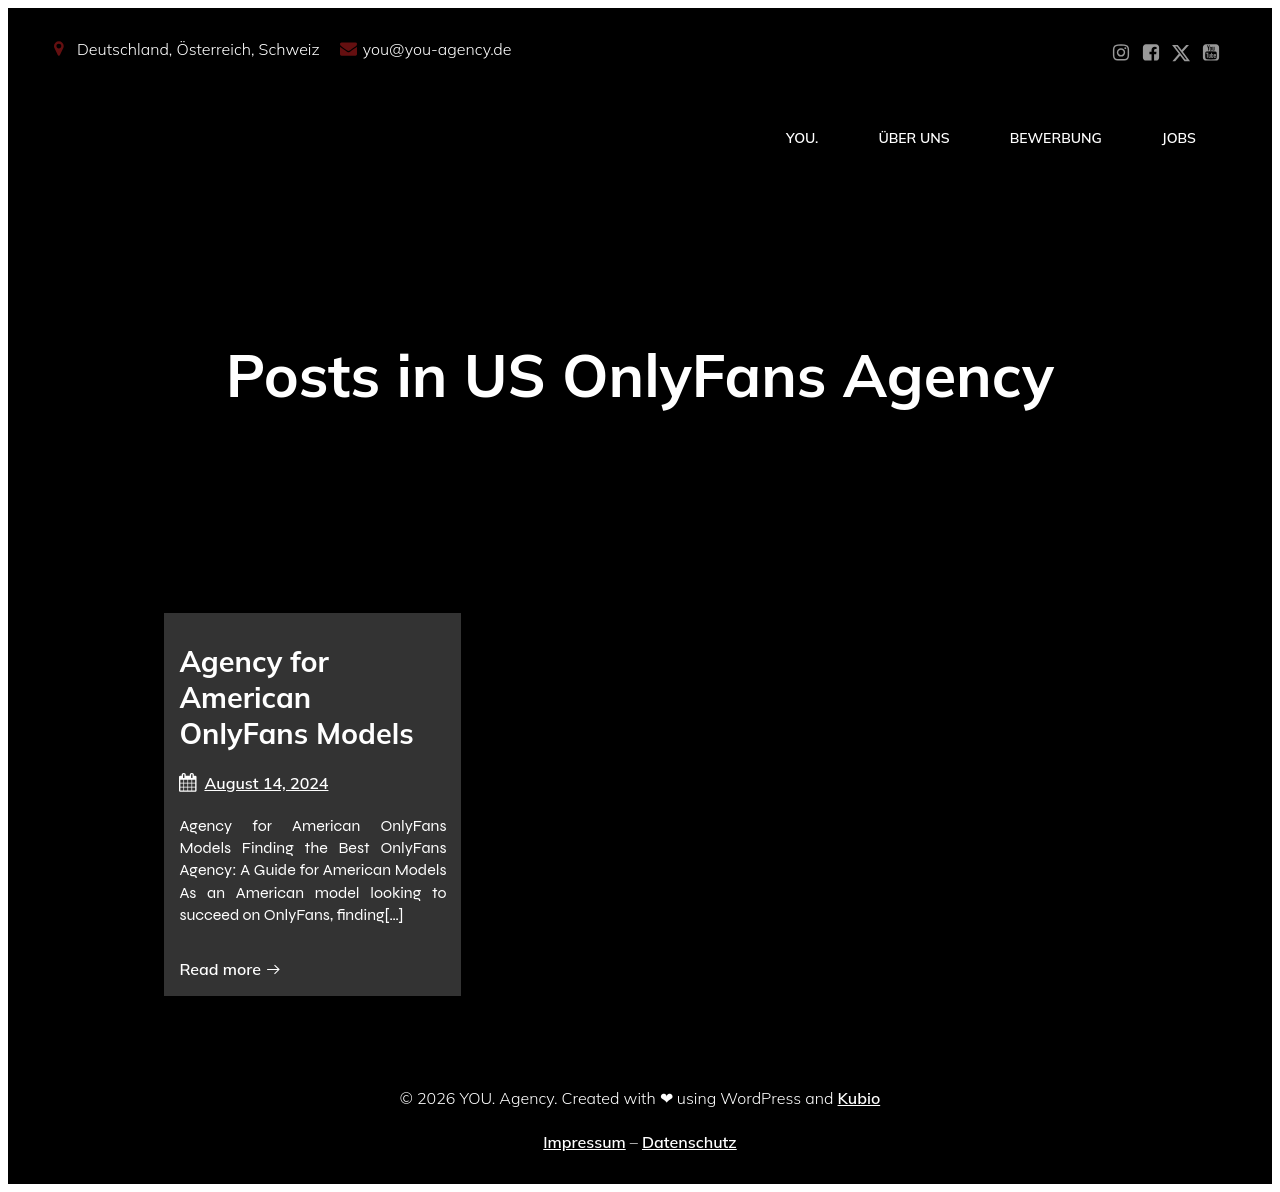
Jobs (1179, 138)
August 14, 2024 (253, 783)
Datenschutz (689, 1142)
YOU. (802, 138)
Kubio (859, 1098)
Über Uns (913, 138)
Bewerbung (1056, 138)
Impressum (584, 1142)
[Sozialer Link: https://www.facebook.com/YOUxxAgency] (1151, 53)
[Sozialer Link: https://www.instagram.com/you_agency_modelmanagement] (1121, 53)
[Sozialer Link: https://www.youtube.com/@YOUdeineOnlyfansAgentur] (1211, 53)
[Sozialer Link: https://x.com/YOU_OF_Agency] (1181, 53)
